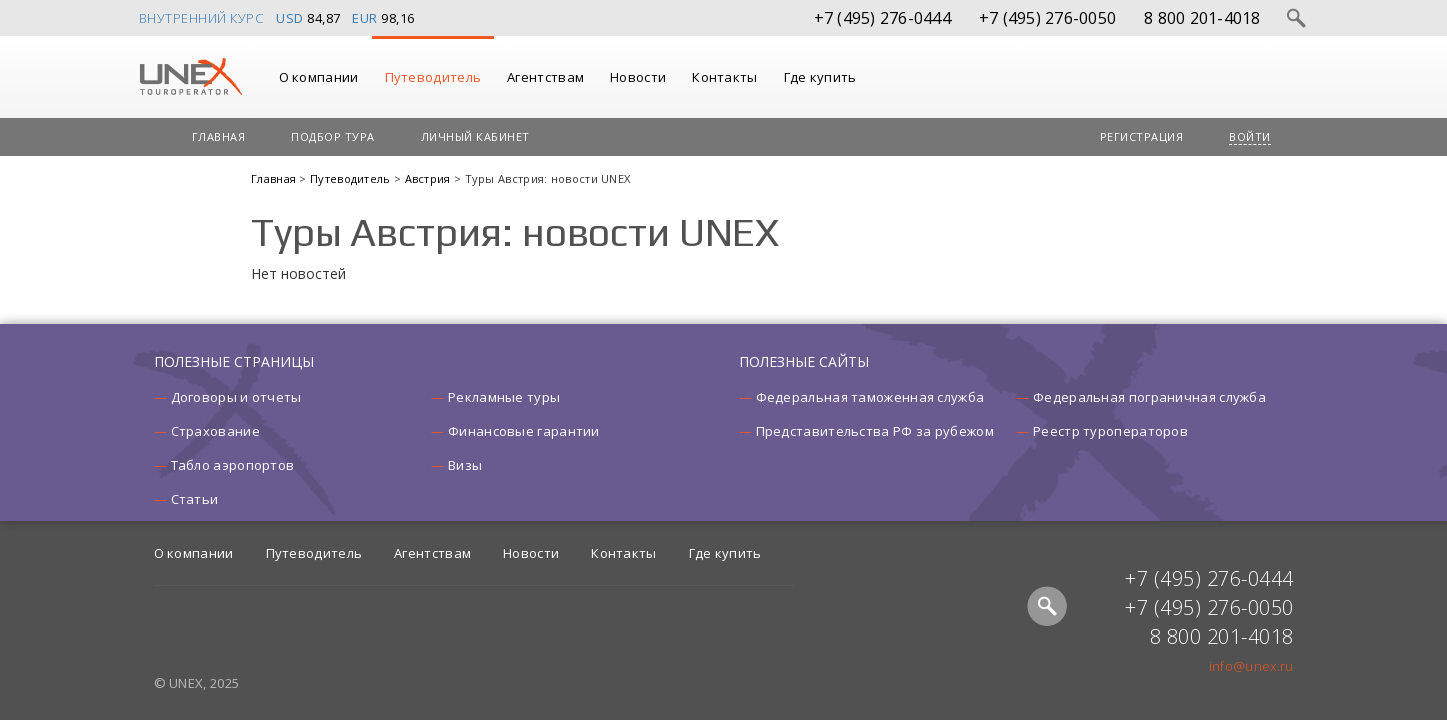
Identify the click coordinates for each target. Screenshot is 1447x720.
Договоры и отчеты (236, 397)
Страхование (215, 431)
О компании (319, 77)
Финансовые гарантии (524, 431)
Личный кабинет (475, 136)
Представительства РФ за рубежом (875, 431)
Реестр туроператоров (1110, 431)
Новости (638, 77)
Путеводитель (433, 77)
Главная (219, 136)
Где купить (820, 77)
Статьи (195, 499)
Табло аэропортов (233, 465)
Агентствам (545, 77)
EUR (365, 18)
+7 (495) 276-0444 (882, 18)
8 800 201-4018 (1202, 18)
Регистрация (1142, 136)
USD (290, 18)
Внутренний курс (201, 18)
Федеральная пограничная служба (1149, 397)
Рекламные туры (504, 397)
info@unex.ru (1251, 666)
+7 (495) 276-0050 (1047, 18)
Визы (465, 465)
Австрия (429, 178)
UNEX (190, 77)
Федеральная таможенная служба (870, 397)
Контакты (724, 77)
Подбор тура (333, 136)
